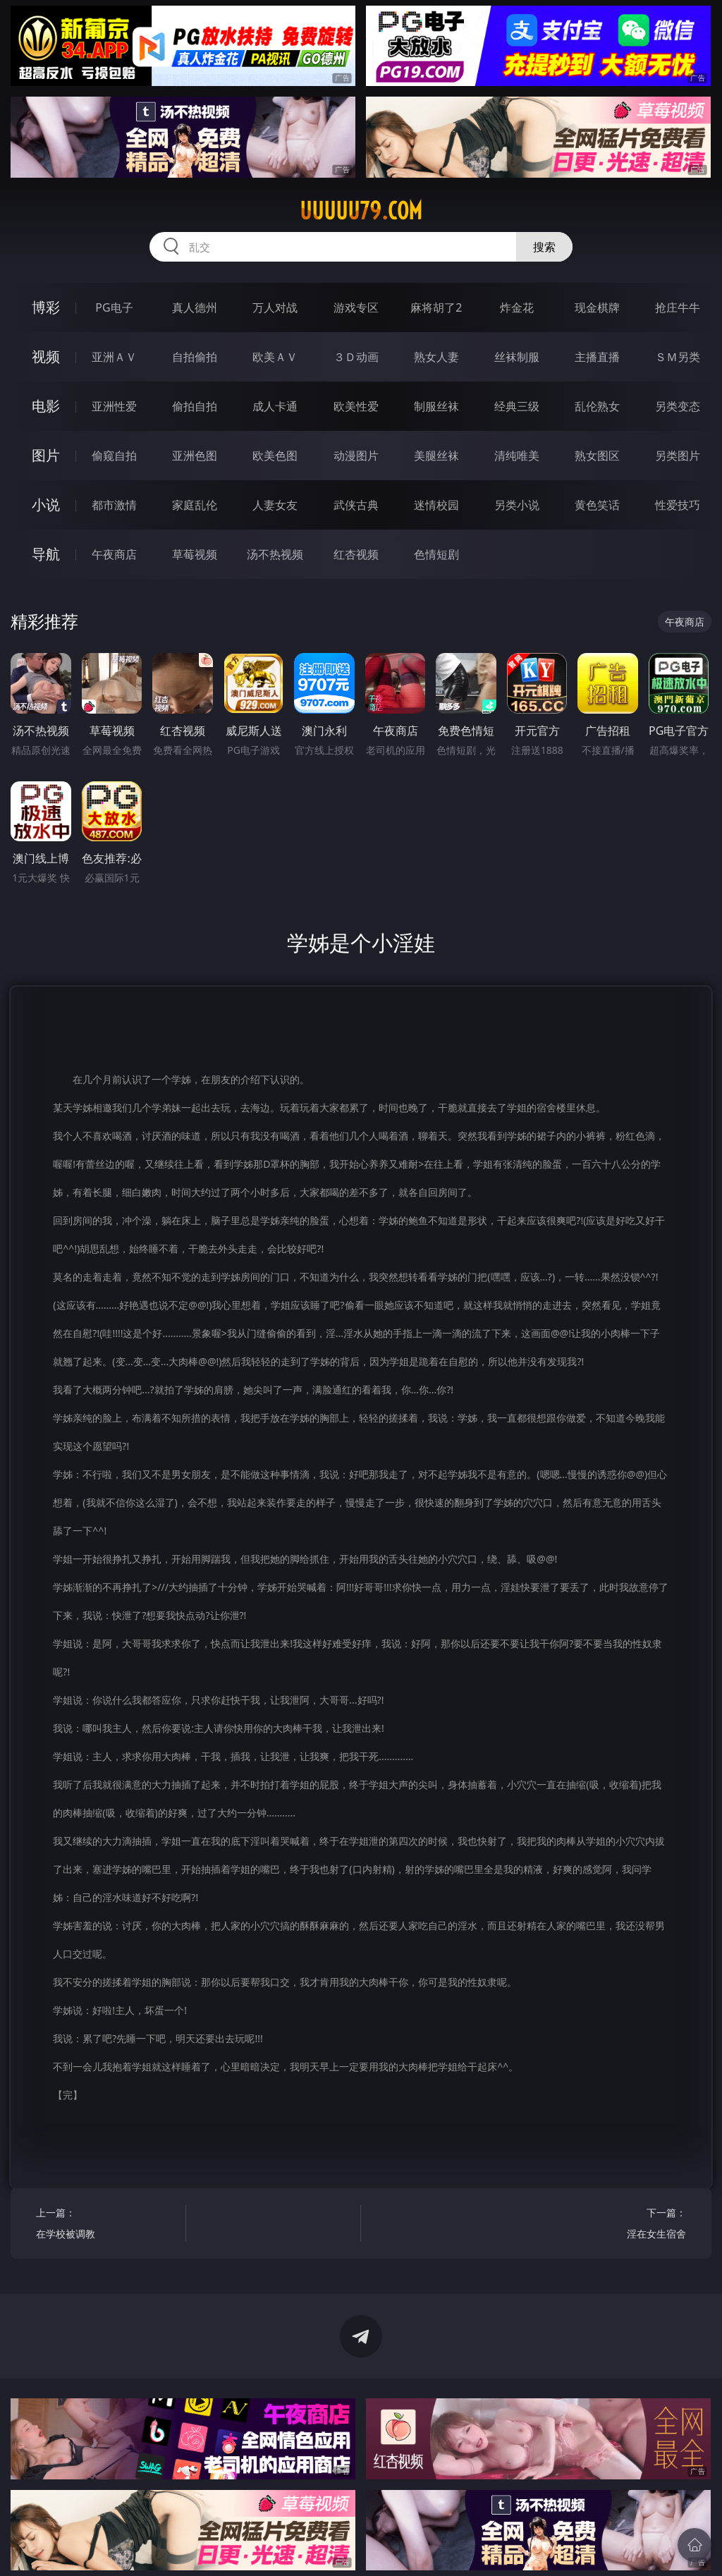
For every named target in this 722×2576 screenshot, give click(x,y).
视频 (46, 356)
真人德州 (194, 307)
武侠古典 (356, 505)
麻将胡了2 (436, 307)
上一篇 (107, 2225)
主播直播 (597, 357)
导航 (46, 553)
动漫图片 (356, 455)
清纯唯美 (516, 455)
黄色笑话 (597, 505)
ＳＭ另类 (677, 357)
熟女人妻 (436, 357)
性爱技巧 (677, 505)
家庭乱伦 (194, 505)
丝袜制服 (516, 357)
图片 (46, 455)
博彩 (46, 307)
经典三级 (516, 406)
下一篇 (614, 2225)
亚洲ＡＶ (114, 357)
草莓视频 (194, 554)
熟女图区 (597, 455)
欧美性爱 (356, 406)
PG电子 (114, 307)
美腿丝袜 (436, 455)
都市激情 (114, 505)
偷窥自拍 (114, 455)
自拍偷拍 (194, 357)
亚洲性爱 (114, 406)
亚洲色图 (194, 455)
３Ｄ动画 (356, 357)
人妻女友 (275, 505)
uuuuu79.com (361, 211)
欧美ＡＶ (275, 357)
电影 (46, 405)
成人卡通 (275, 406)
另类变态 (677, 406)
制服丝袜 (436, 406)
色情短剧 (436, 554)
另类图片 (677, 455)
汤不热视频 (275, 554)
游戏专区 (356, 307)
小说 (46, 504)
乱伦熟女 (597, 406)
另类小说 (516, 505)
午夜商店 (114, 554)
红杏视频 (356, 554)
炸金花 (517, 307)
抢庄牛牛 (677, 307)
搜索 (544, 247)
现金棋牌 (597, 307)
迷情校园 (436, 505)
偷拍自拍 (194, 406)
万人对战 (275, 307)
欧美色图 (275, 455)
